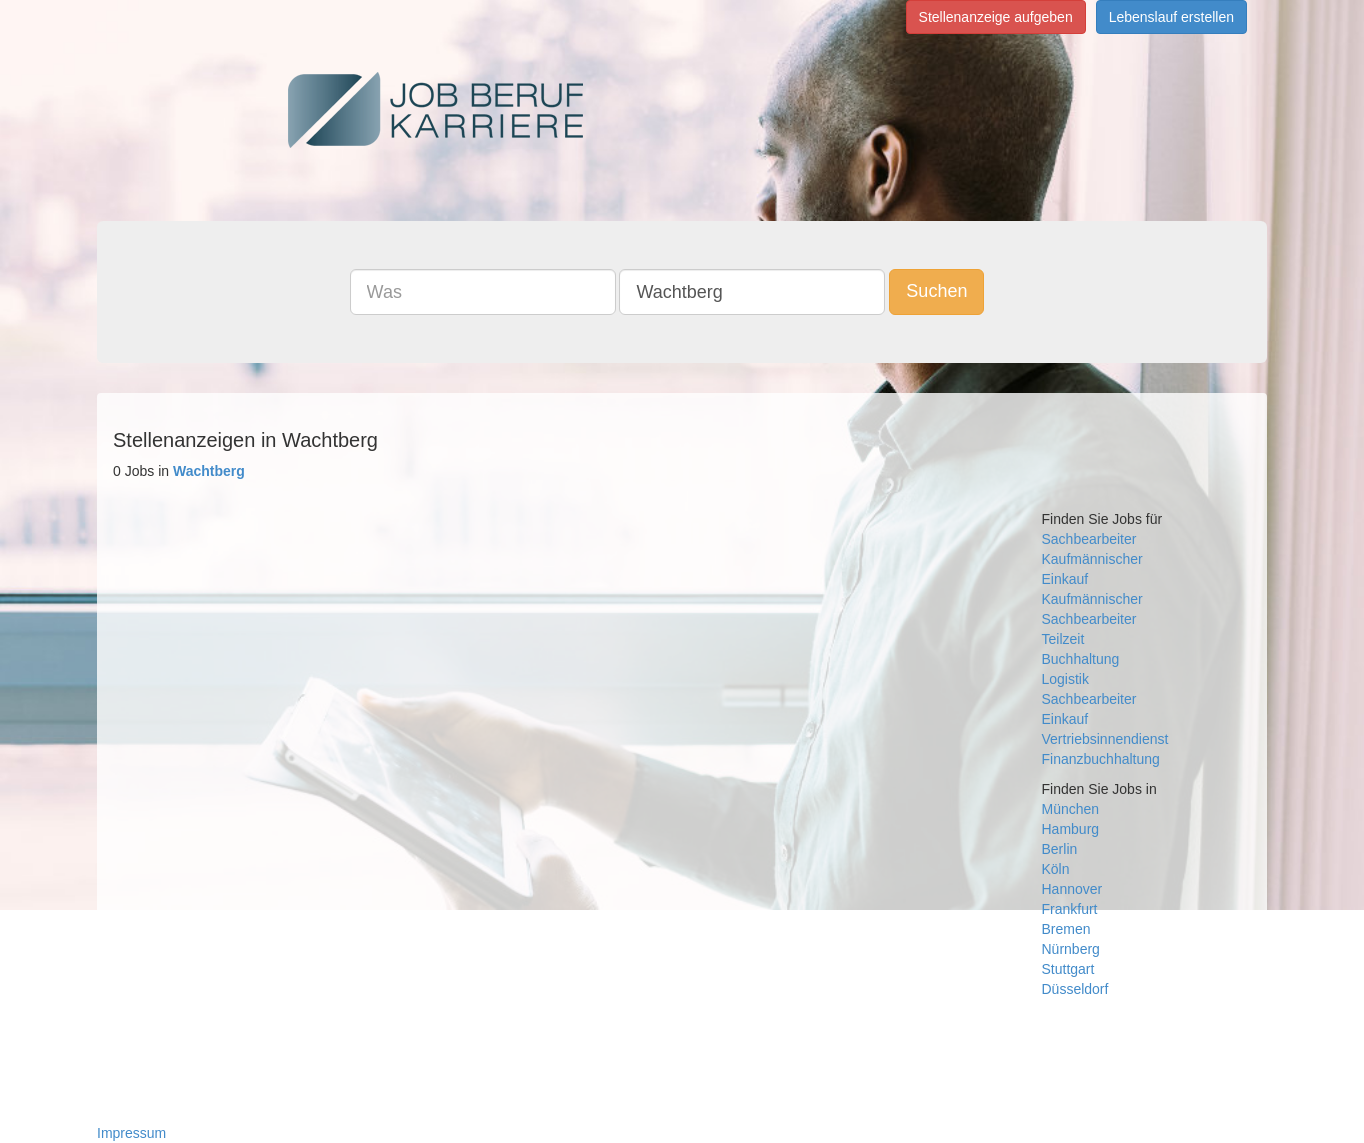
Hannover (1072, 889)
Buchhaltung (1081, 659)
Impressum (131, 1133)
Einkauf (1065, 579)
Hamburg (1071, 829)
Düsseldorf (1075, 989)
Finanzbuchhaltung (1101, 759)
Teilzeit (1063, 639)
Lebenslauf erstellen (1171, 17)
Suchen (936, 291)
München (1071, 809)
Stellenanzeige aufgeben (996, 17)
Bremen (1066, 929)
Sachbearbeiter (1089, 539)
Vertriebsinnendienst (1105, 739)
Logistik (1065, 679)
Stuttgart (1068, 969)
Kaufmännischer (1092, 559)
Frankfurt (1070, 909)
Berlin (1060, 849)
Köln (1056, 869)
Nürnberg (1071, 949)
